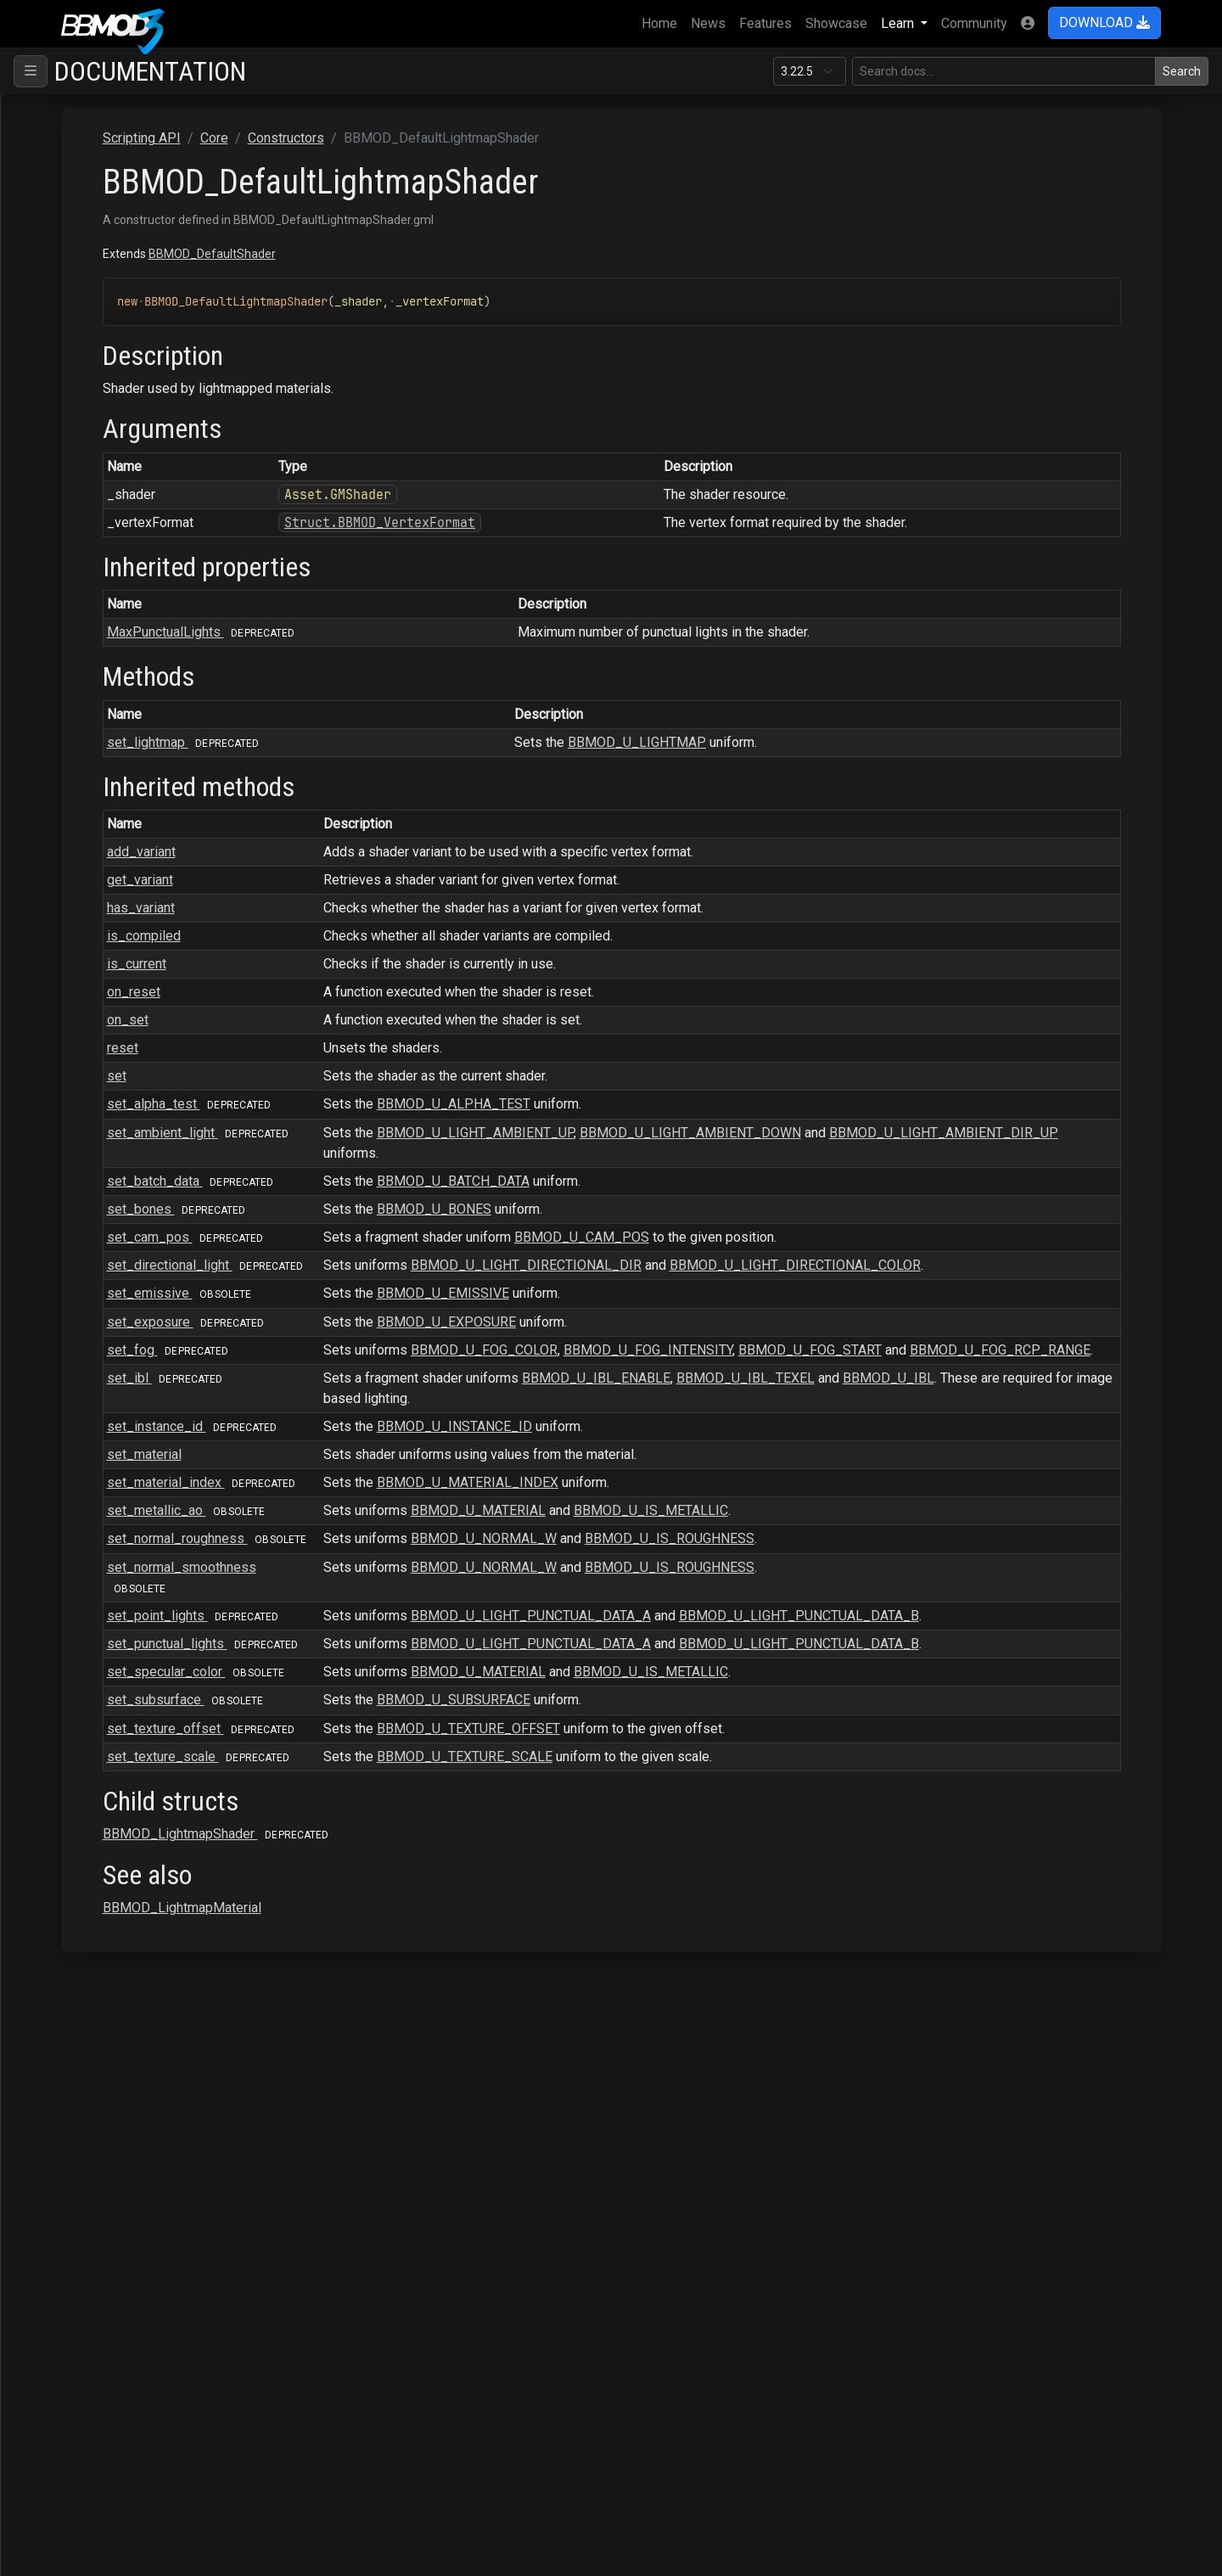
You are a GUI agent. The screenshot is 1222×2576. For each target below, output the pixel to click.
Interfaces (90, 1791)
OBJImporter (85, 1954)
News (708, 23)
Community (974, 23)
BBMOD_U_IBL (1114, 1419)
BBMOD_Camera (124, 460)
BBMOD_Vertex (121, 1737)
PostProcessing (95, 2009)
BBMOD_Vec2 (117, 1655)
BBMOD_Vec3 (117, 1683)
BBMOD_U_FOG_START (1035, 1370)
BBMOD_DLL (114, 759)
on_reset (379, 992)
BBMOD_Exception (131, 841)
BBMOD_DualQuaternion (146, 786)
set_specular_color (445, 1773)
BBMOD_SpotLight (130, 1574)
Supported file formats (93, 134)
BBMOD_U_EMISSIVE (669, 1313)
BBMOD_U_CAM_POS (807, 1237)
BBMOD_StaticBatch (135, 1628)
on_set (373, 1020)
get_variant (385, 880)
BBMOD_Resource (130, 1492)
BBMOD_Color (117, 488)
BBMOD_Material (125, 1004)
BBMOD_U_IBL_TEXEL (971, 1419)
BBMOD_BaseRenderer (144, 406)
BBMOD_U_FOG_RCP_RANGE (639, 1391)
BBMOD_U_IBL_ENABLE (822, 1419)
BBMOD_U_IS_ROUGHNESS (895, 1599)
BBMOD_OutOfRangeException (160, 1248)
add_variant (386, 852)
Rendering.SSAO (95, 2063)
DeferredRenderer (100, 1900)
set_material (389, 1495)
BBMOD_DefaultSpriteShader (155, 705)
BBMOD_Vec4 (117, 1710)
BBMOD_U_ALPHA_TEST (679, 1104)
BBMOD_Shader (122, 1547)
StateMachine (87, 2144)
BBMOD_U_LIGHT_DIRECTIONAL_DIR (751, 1265)
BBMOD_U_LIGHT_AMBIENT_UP (701, 1133)
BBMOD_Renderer (122, 1438)
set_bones (425, 1209)
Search (1182, 71)
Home (663, 22)
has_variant (386, 908)
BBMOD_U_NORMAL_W (709, 1599)
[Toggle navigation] (31, 71)
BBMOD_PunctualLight (142, 1330)
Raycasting (79, 2036)
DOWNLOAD (1104, 22)
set (362, 1076)
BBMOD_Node (117, 1194)
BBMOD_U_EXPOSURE (672, 1342)
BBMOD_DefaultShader (144, 678)
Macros (82, 1873)
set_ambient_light (447, 1133)
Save (61, 2117)
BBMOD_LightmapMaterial (146, 949)
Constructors (98, 243)
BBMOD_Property (127, 1302)
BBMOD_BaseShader (137, 433)
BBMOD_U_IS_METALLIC (876, 1571)
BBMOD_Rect (115, 1384)
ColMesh (73, 189)
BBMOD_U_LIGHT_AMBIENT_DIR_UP (663, 1153)
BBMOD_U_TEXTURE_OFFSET (694, 1829)
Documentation (150, 71)
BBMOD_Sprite (119, 1601)
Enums (80, 1846)
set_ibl (414, 1419)
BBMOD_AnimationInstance (156, 297)
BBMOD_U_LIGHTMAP (804, 742)
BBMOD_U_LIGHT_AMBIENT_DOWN (916, 1133)
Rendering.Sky (89, 2090)
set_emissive (428, 1313)
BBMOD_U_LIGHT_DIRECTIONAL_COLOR (1020, 1265)
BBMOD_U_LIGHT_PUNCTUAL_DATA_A (756, 1697)
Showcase (836, 23)
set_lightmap (120, 596)
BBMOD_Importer (127, 895)
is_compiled (389, 936)
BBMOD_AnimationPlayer (150, 325)
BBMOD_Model (120, 1167)
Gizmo (66, 1927)
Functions (89, 1818)
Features (765, 23)
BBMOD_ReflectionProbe (150, 1411)
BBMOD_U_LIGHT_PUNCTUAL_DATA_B (1025, 1697)
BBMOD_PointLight (125, 1275)
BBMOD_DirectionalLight (148, 732)
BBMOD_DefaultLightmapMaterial (175, 542)
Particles (73, 1981)
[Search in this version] (1004, 71)
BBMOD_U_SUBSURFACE (679, 1801)
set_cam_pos (434, 1237)
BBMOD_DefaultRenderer (150, 651)
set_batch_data (439, 1181)
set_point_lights (442, 1697)
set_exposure (435, 1342)
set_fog (417, 1370)
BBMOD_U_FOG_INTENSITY (873, 1370)
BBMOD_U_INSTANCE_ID (680, 1467)
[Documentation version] (809, 71)
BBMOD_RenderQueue (142, 1465)
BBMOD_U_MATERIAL (703, 1571)
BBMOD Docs (67, 107)
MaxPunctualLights (450, 632)
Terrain (67, 2172)
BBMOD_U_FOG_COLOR (709, 1370)
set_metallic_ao (435, 1571)
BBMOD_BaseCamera (139, 352)
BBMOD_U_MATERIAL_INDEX (693, 1523)
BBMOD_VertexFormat (142, 1764)
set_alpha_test (438, 1104)
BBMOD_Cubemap (129, 515)
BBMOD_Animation (131, 270)
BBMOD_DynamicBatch (143, 813)
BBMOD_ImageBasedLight (154, 868)
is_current (382, 964)
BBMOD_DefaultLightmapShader (171, 569)
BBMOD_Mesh (118, 1085)
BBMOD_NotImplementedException (174, 1221)
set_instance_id (441, 1467)
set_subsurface (434, 1801)
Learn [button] (899, 23)
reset (368, 1048)
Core (61, 216)
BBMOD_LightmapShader (143, 976)
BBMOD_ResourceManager (156, 1520)
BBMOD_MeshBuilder (139, 1112)
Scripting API (72, 162)
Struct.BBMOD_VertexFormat (592, 522)
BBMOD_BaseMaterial (141, 379)
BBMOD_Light (116, 922)
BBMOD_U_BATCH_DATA (679, 1181)
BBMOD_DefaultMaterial (147, 623)
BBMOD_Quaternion (133, 1357)
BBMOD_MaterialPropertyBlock (168, 1031)
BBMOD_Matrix (120, 1058)
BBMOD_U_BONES (660, 1209)
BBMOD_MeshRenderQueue (159, 1139)
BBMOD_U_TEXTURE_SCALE (690, 1879)
